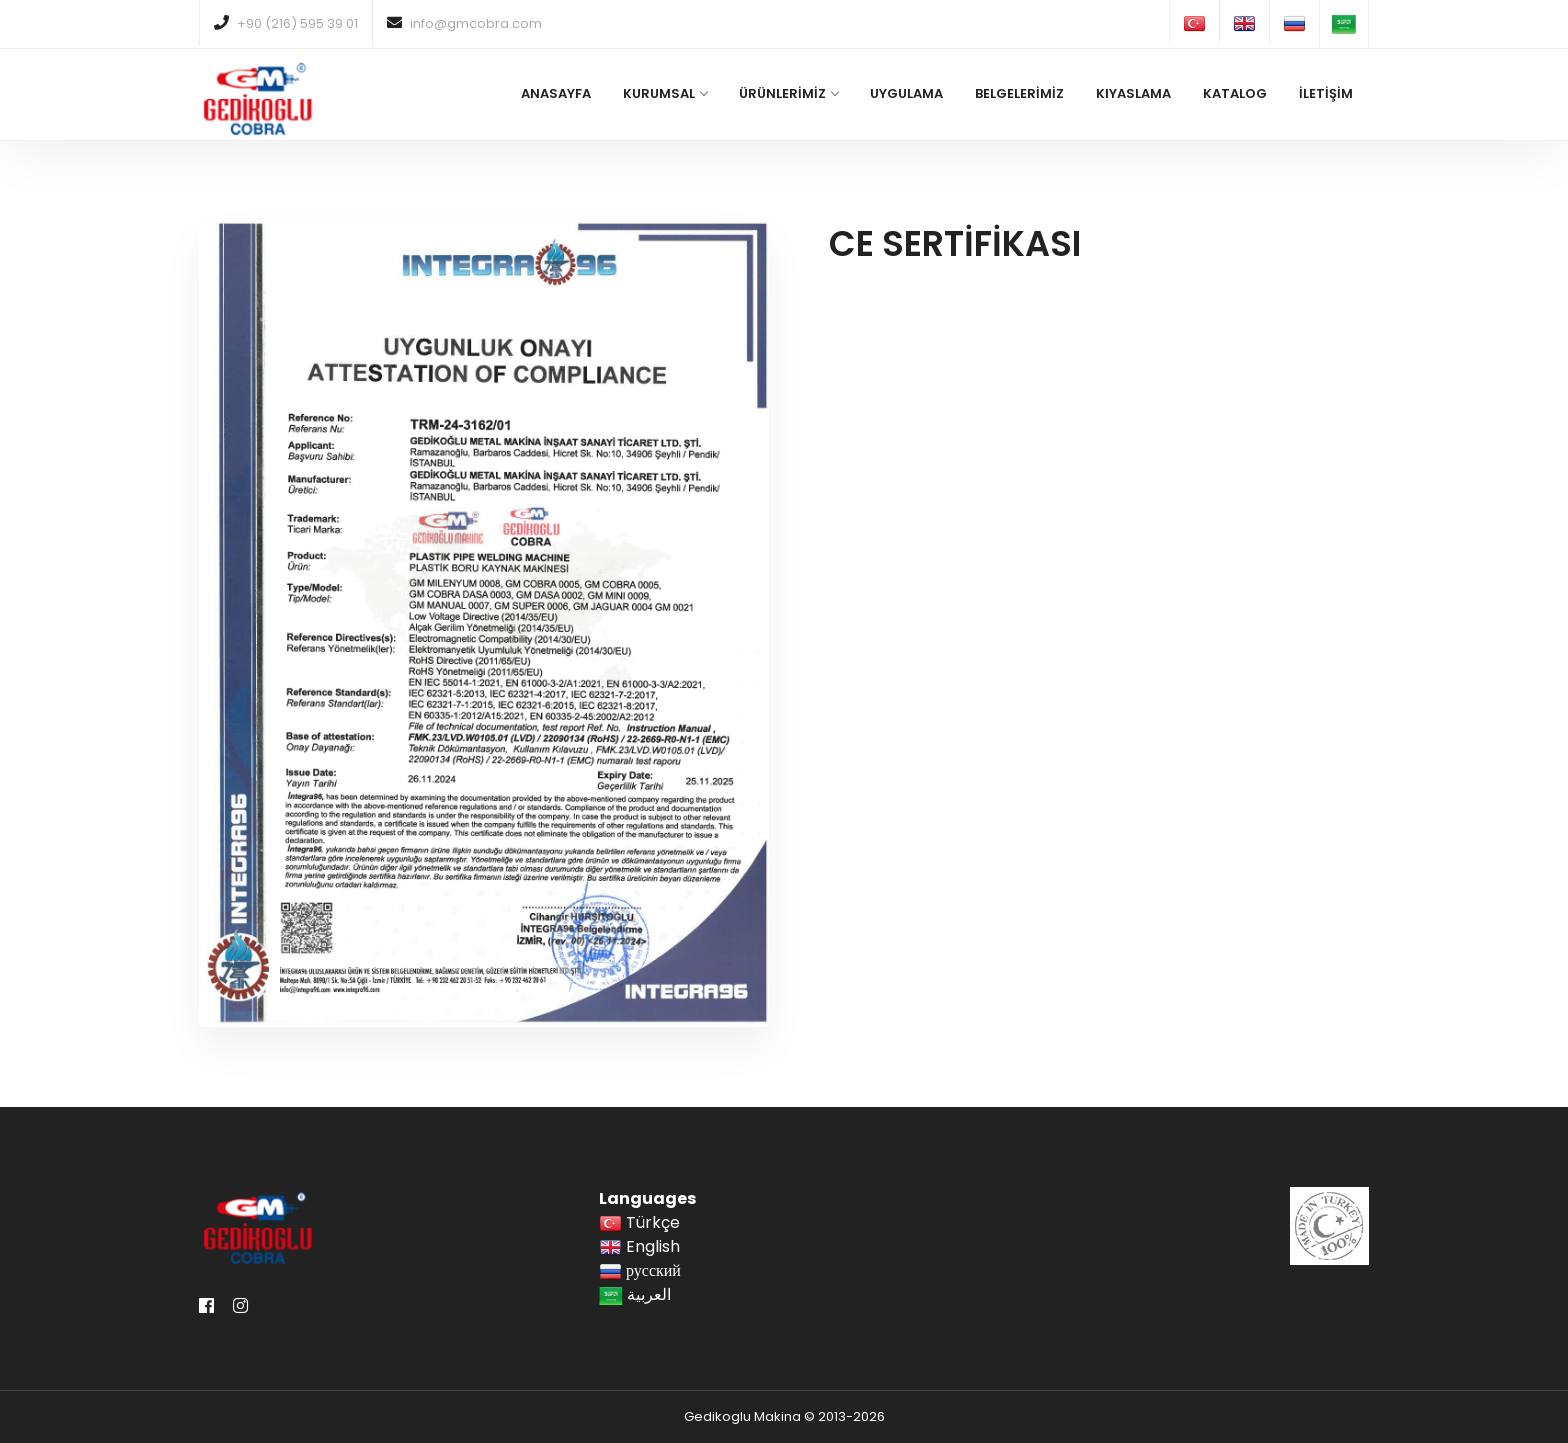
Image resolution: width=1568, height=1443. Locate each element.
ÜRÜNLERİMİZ (788, 93)
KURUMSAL (665, 93)
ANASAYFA (556, 93)
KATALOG (1235, 93)
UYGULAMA (906, 93)
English (639, 1246)
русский (640, 1270)
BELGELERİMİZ (1019, 93)
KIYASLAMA (1133, 93)
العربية (635, 1294)
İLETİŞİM (1326, 93)
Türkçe (639, 1222)
